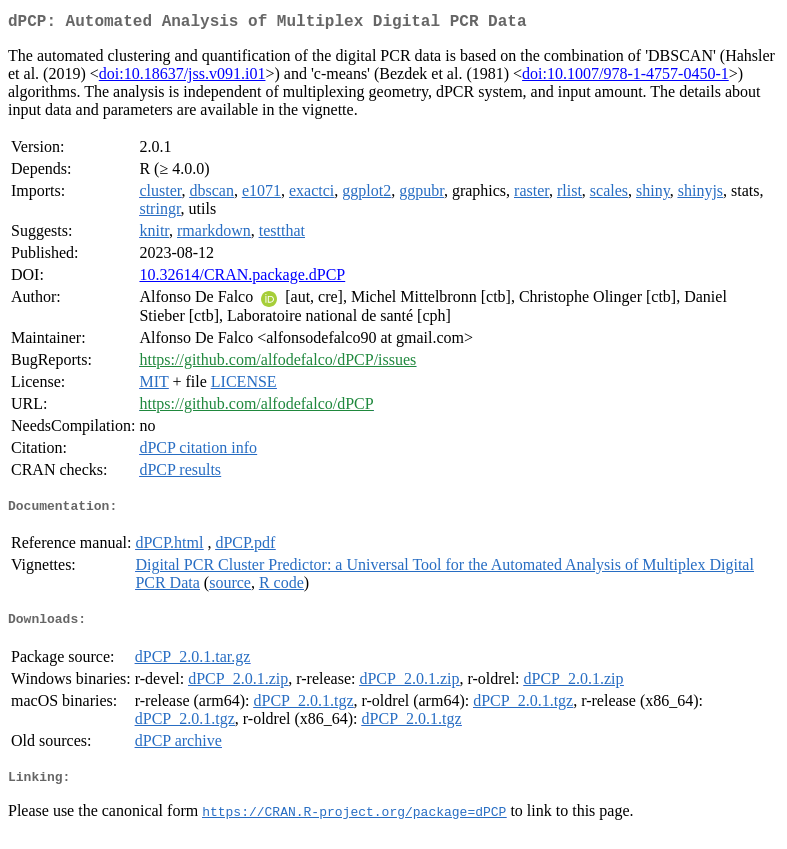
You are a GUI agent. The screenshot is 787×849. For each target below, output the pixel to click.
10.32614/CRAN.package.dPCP (242, 278)
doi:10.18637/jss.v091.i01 (182, 77)
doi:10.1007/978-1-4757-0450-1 (625, 77)
